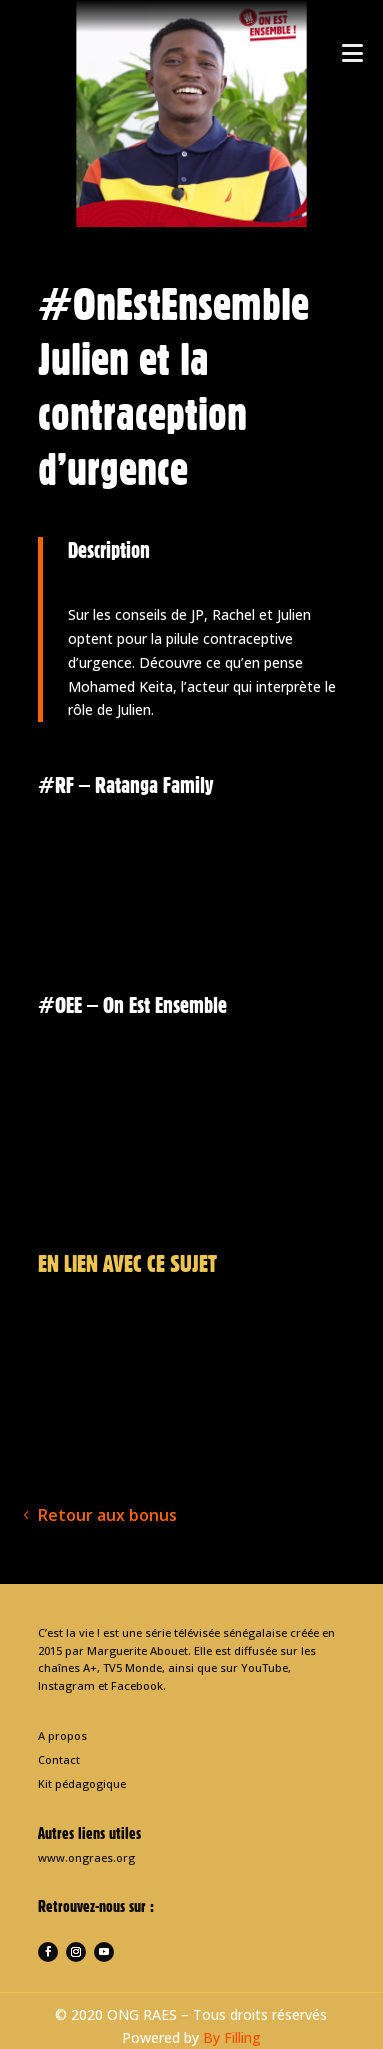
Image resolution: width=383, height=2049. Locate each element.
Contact (59, 1759)
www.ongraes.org (86, 1857)
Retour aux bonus (107, 1515)
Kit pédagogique (82, 1783)
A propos (62, 1735)
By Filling (232, 2037)
